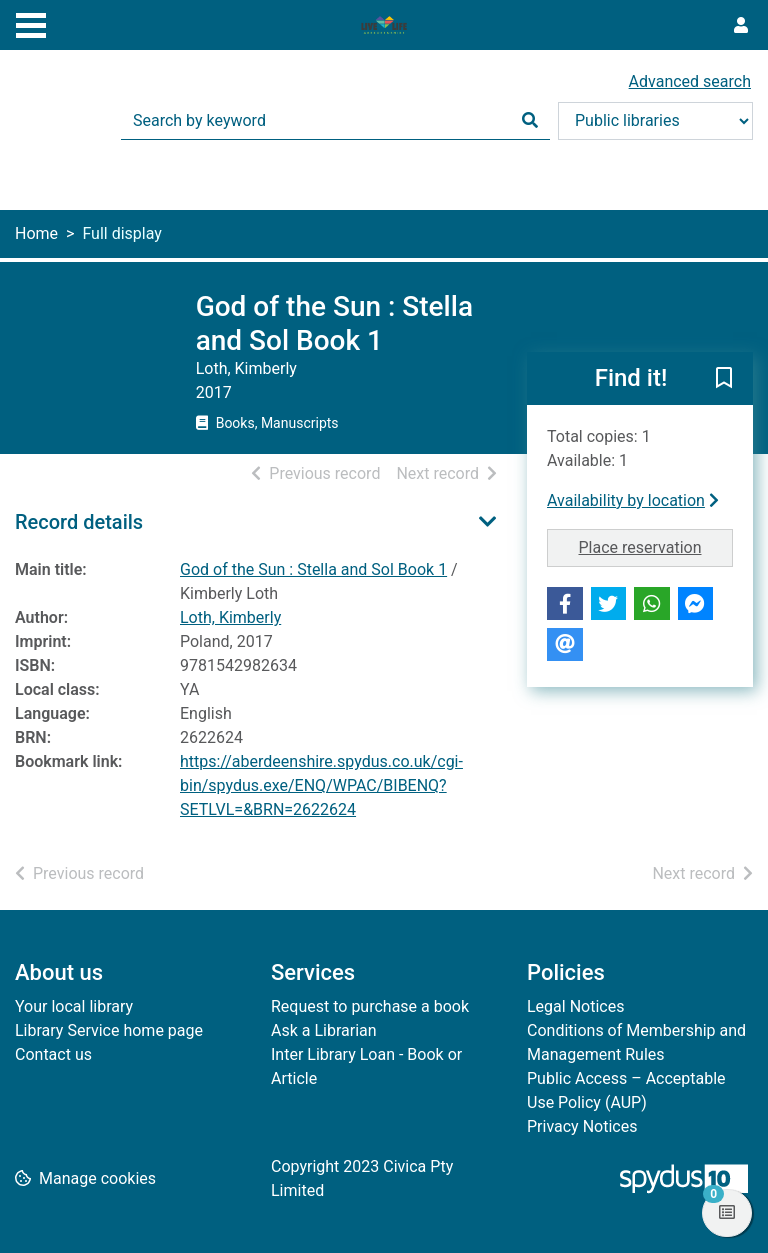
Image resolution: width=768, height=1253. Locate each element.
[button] (724, 380)
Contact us (53, 1054)
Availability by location (633, 500)
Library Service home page (109, 1030)
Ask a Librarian (324, 1030)
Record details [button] (79, 522)
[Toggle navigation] (31, 23)
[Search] (530, 121)
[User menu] (741, 26)
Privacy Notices (582, 1126)
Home (36, 233)
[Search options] (655, 121)
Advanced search (690, 81)
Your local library (74, 1006)
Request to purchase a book (370, 1006)
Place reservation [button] (656, 546)
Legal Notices (575, 1006)
